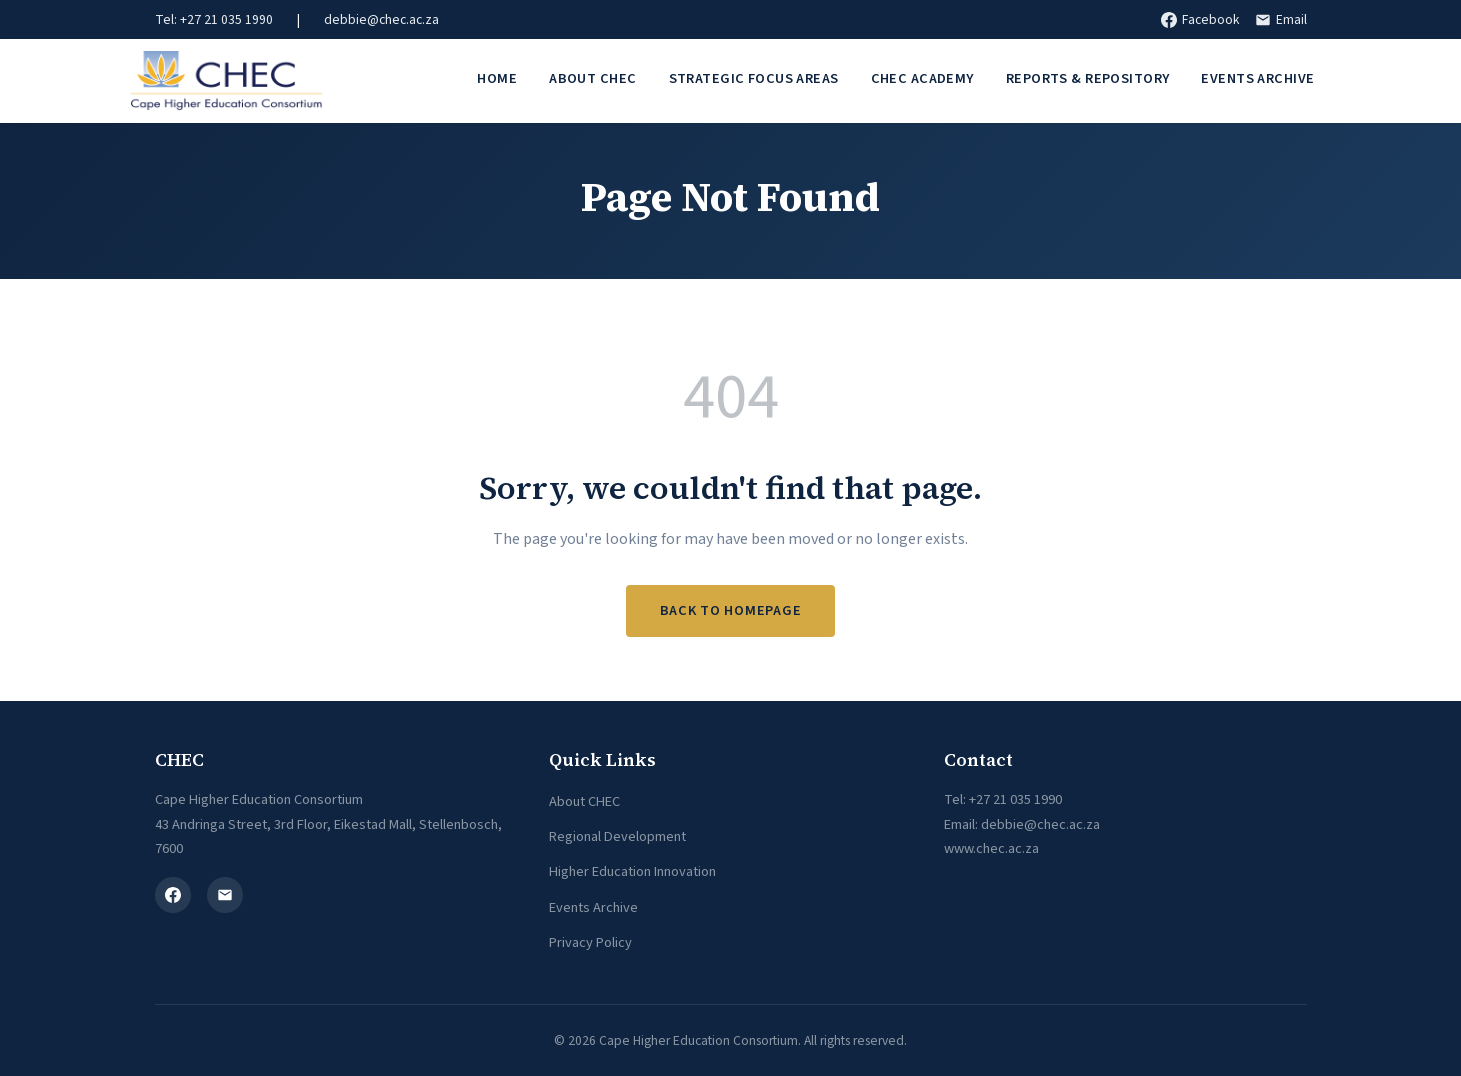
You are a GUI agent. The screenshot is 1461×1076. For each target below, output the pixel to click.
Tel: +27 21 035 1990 (214, 19)
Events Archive (1257, 78)
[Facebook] (173, 895)
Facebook (1200, 19)
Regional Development (617, 836)
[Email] (225, 895)
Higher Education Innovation (632, 871)
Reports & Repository (1088, 78)
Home (497, 78)
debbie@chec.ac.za (381, 19)
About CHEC (592, 78)
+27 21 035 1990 (1015, 799)
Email (1281, 19)
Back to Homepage (731, 610)
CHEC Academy (922, 78)
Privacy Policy (590, 942)
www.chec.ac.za (991, 848)
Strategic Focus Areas (754, 78)
